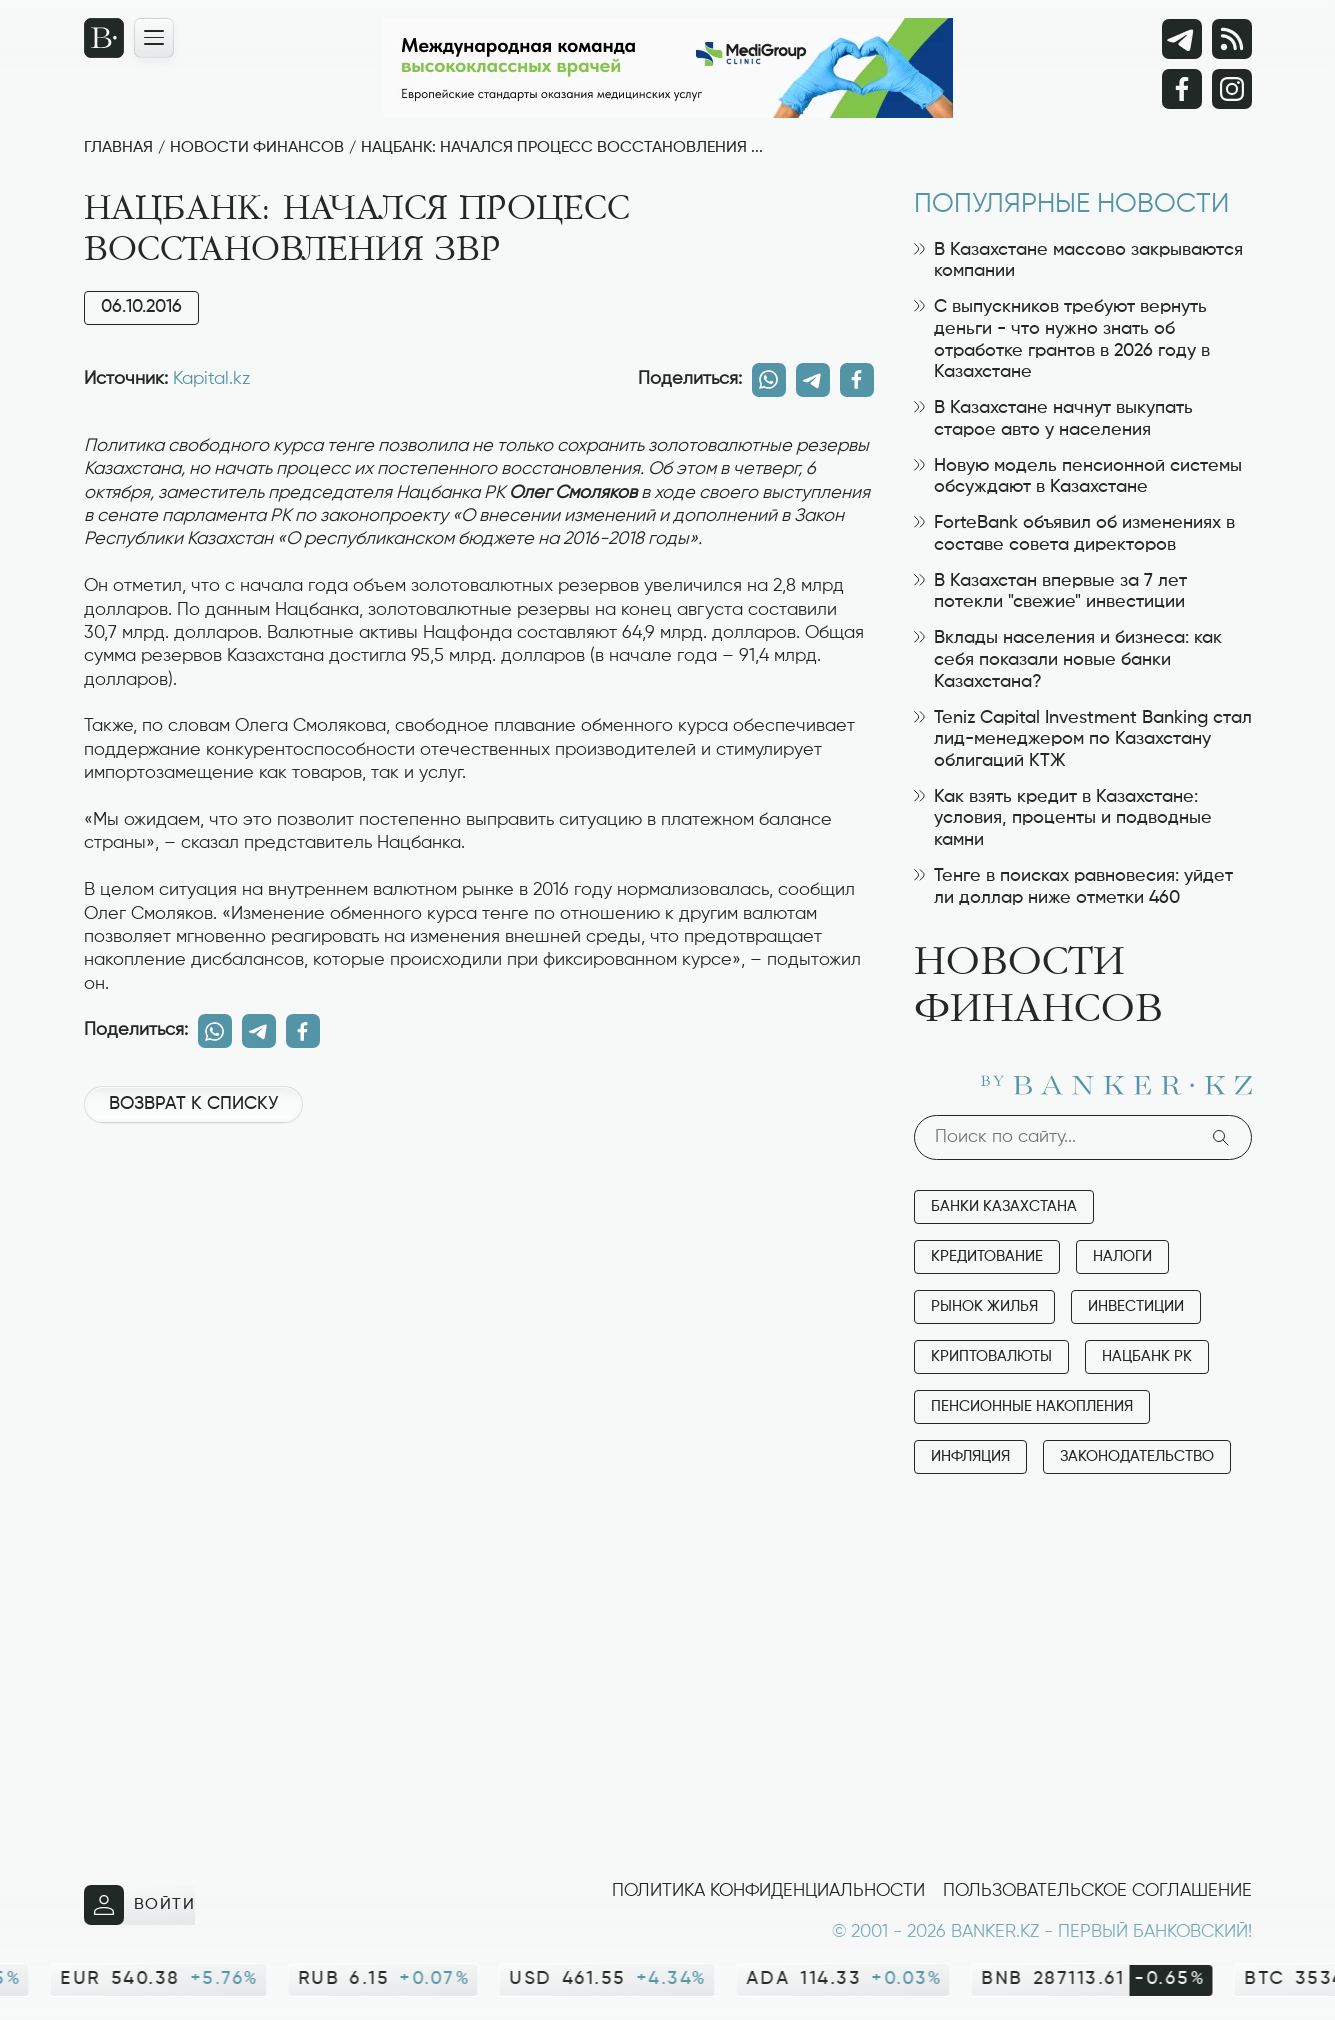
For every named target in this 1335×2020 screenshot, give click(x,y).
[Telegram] (1182, 39)
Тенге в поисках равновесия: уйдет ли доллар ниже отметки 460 (1073, 887)
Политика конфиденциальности (768, 1891)
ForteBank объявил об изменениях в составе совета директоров (1074, 534)
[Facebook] (1182, 89)
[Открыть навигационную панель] (154, 38)
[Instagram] (1232, 89)
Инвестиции (1136, 1306)
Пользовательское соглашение (1097, 1891)
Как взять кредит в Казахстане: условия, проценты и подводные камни (1063, 818)
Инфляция (970, 1456)
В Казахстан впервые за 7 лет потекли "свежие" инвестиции (1050, 592)
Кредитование (987, 1256)
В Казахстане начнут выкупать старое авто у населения (1053, 419)
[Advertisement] (479, 1206)
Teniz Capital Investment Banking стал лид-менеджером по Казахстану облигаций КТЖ (1083, 739)
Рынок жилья (984, 1306)
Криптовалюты (991, 1356)
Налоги (1122, 1256)
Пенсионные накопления (1032, 1406)
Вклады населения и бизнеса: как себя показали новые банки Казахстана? (1068, 659)
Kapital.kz (211, 379)
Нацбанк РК (1147, 1356)
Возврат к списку (193, 1104)
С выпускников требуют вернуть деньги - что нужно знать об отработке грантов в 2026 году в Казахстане (1062, 339)
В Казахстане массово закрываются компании (1078, 261)
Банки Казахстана (1004, 1206)
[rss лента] (1232, 39)
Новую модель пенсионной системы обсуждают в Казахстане (1078, 477)
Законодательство (1137, 1456)
